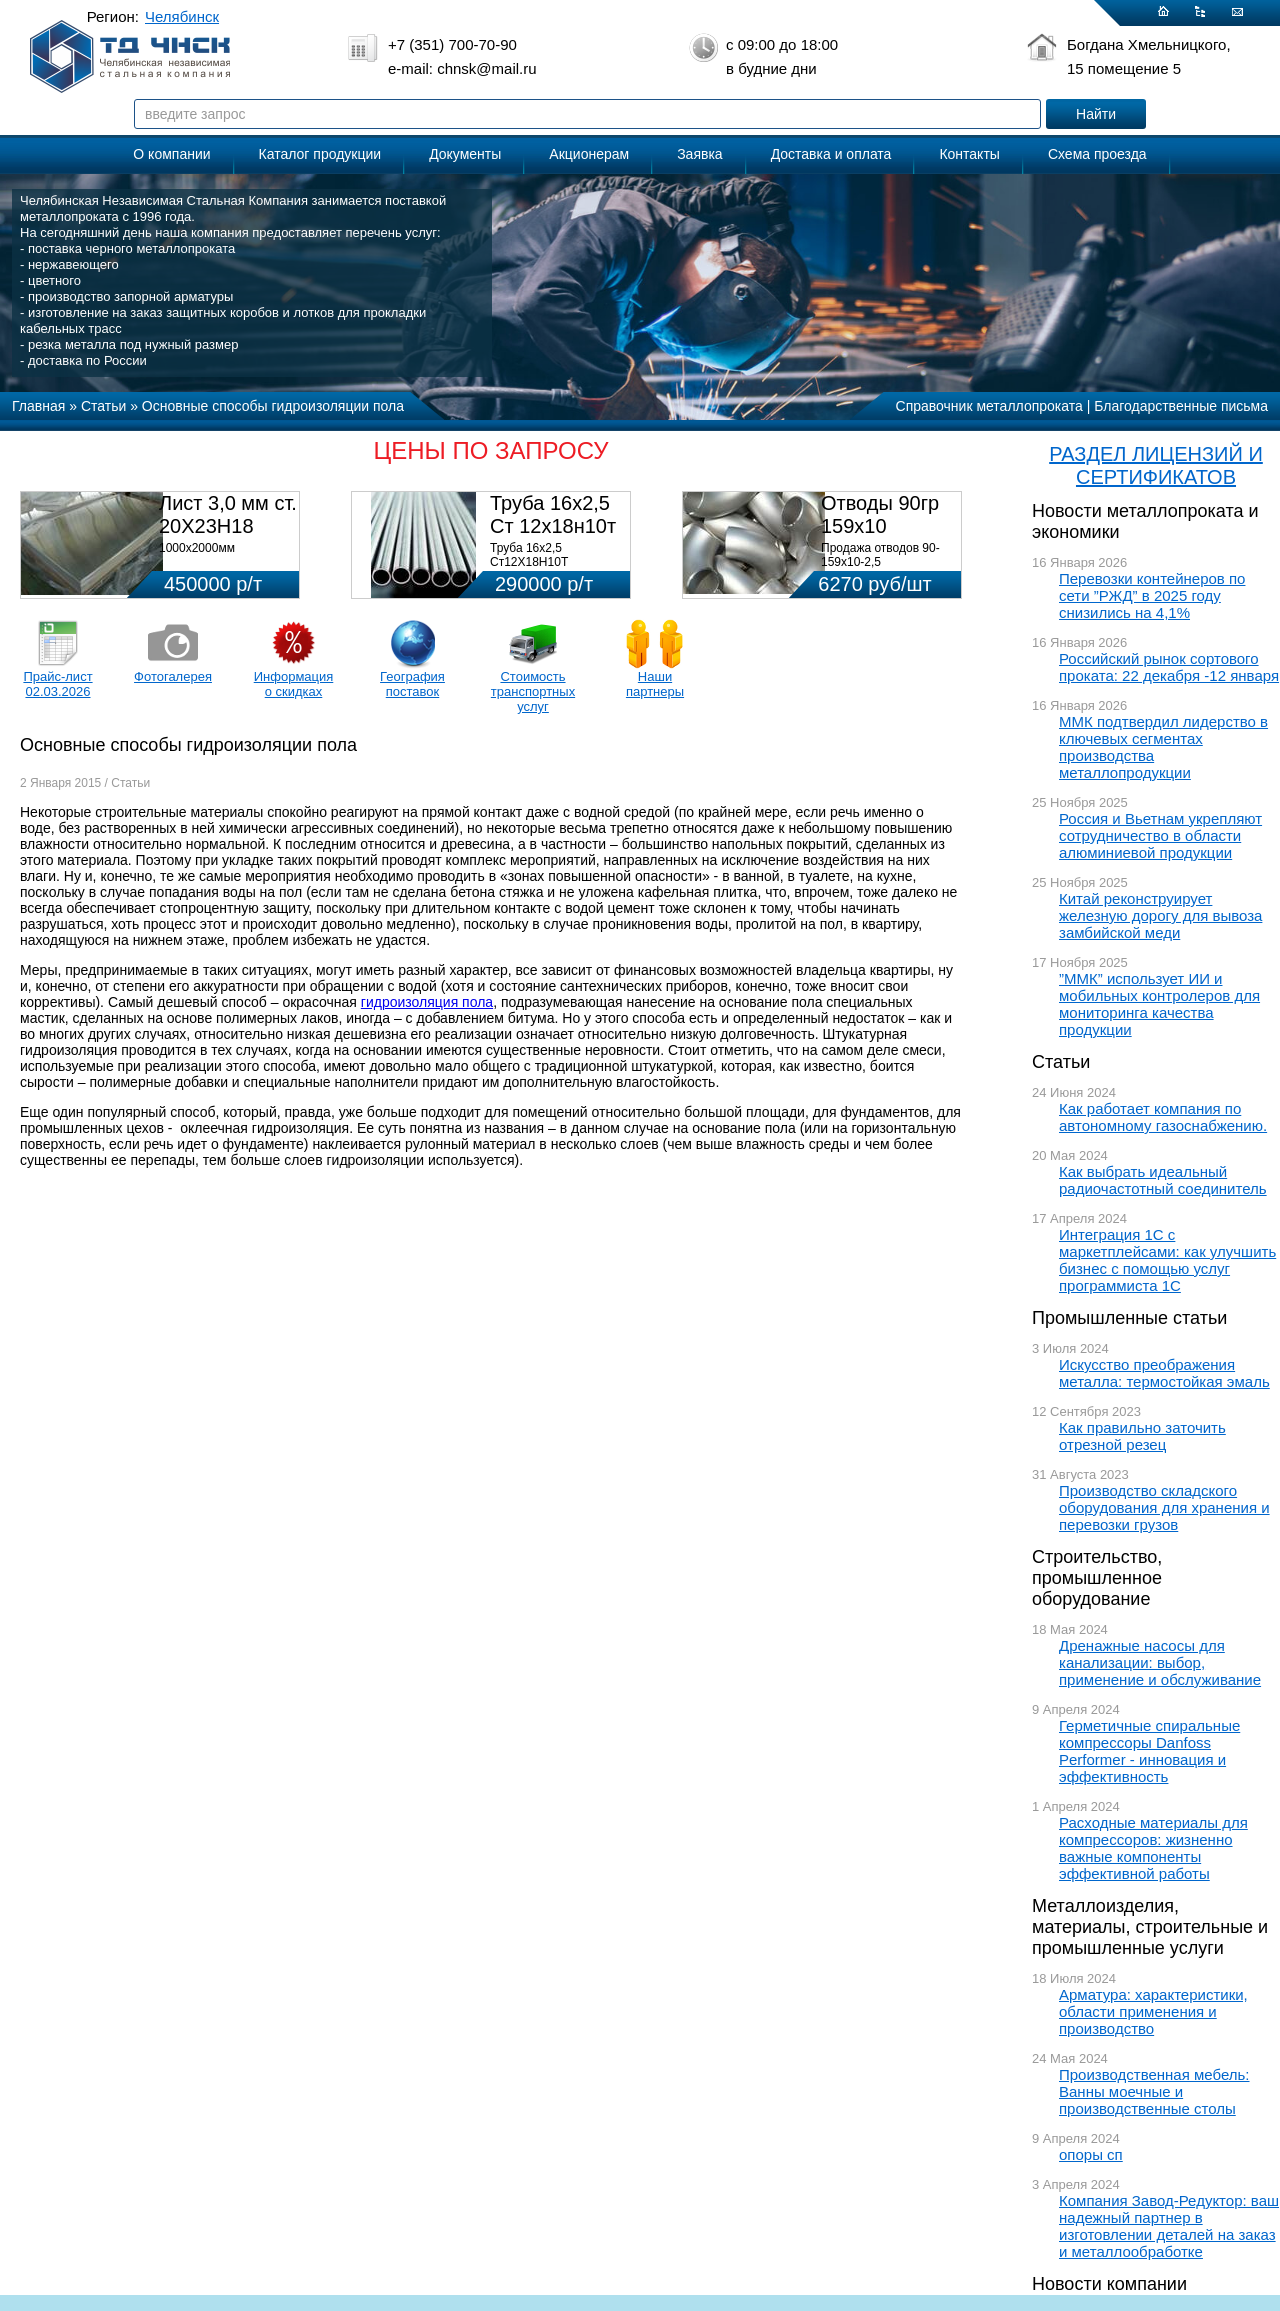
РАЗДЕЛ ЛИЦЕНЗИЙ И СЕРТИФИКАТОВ (1156, 465)
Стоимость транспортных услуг (533, 691)
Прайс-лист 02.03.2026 (57, 684)
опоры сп (1091, 2154)
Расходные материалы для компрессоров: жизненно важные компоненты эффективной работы (1153, 1848)
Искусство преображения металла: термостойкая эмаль (1164, 1373)
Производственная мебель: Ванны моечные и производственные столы (1154, 2091)
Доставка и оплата (831, 154)
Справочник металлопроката (989, 406)
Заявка (699, 154)
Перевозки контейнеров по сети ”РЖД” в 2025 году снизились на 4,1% (1152, 595)
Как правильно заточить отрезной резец (1142, 1436)
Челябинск (182, 16)
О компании (171, 154)
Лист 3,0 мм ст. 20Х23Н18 (228, 514)
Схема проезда (1097, 154)
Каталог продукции (320, 154)
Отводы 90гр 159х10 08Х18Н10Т (880, 526)
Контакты (969, 154)
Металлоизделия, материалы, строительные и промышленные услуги (1150, 1927)
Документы (465, 154)
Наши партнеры (655, 684)
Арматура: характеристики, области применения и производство (1153, 2011)
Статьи (1061, 1062)
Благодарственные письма (1181, 406)
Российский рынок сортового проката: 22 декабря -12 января (1169, 667)
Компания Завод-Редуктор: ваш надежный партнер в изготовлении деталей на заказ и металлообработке (1169, 2226)
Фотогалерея (173, 676)
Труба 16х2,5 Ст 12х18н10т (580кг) (553, 526)
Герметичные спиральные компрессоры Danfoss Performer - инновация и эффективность (1149, 1751)
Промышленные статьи (1129, 1318)
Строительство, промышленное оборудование (1097, 1578)
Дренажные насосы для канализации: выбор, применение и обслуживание (1160, 1662)
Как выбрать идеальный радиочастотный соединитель (1163, 1180)
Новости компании (1109, 2284)
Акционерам (589, 154)
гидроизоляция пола (427, 1002)
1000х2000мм (197, 548)
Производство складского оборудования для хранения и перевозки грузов (1164, 1507)
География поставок (412, 684)
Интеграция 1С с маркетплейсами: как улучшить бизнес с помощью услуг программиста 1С (1167, 1260)
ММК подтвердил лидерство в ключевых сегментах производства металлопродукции (1163, 747)
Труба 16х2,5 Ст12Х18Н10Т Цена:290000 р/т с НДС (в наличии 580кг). (554, 569)
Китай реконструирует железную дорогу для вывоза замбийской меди (1160, 915)
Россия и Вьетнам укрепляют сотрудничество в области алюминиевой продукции (1160, 835)
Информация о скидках (294, 684)
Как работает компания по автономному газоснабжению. (1163, 1117)
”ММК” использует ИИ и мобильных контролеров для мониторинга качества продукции (1159, 1004)
